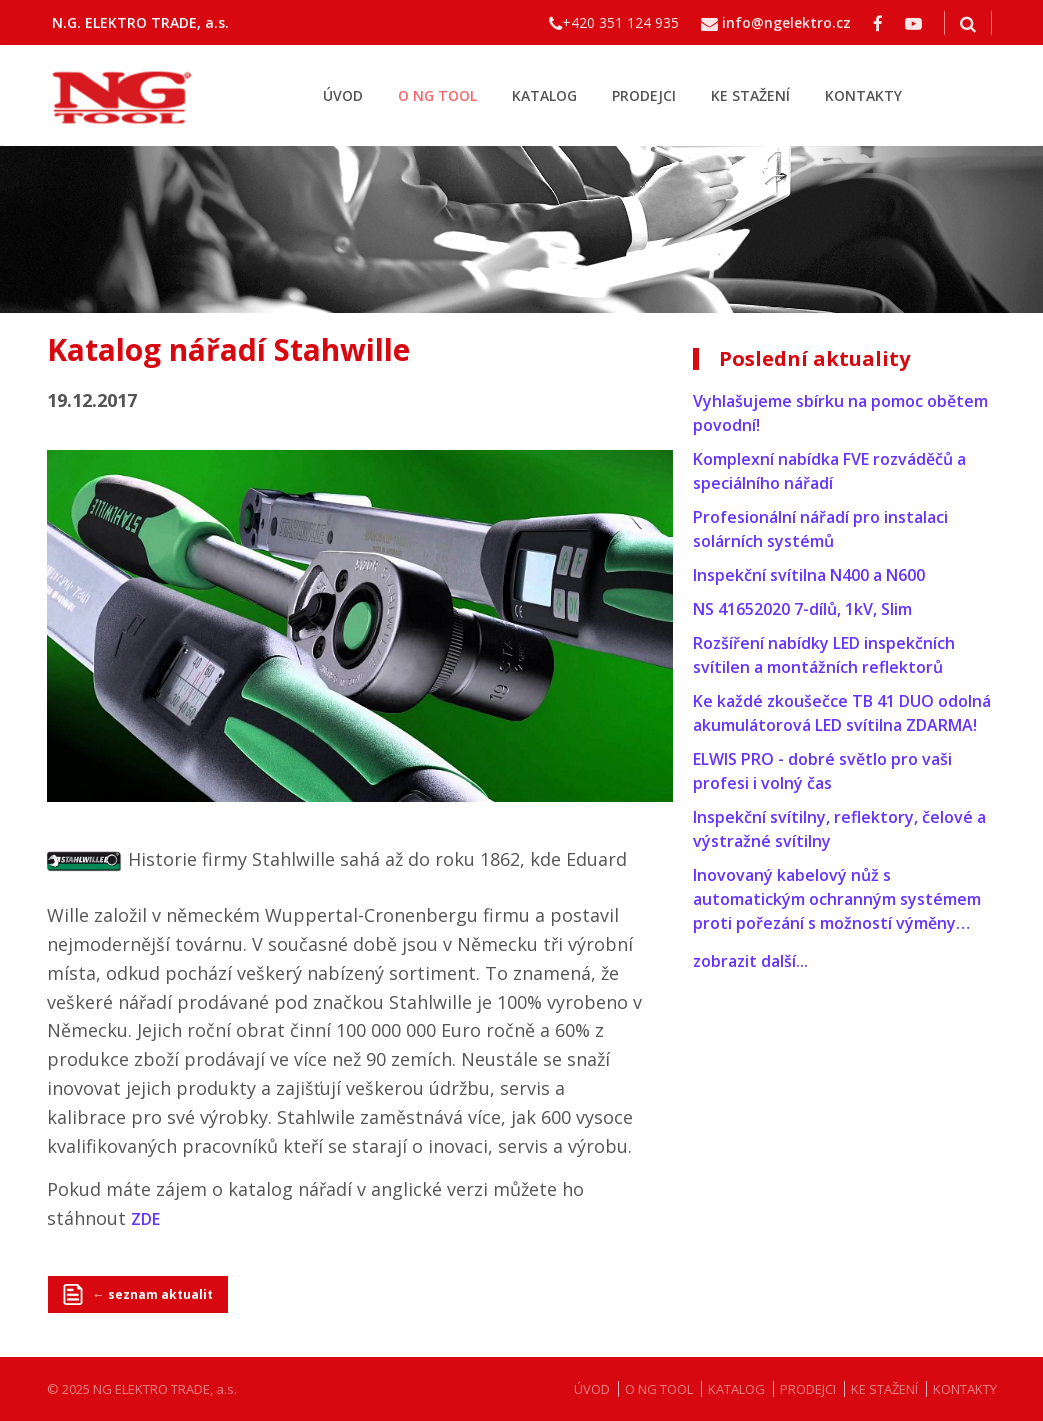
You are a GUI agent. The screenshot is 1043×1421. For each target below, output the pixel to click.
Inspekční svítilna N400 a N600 (809, 575)
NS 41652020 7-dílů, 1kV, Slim (802, 609)
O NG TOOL (437, 95)
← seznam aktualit (153, 1294)
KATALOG (544, 95)
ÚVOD (343, 95)
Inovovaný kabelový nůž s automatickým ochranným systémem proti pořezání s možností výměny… (837, 899)
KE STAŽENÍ (750, 95)
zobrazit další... (750, 961)
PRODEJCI (644, 95)
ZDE (145, 1219)
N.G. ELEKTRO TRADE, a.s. (140, 22)
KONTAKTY (863, 95)
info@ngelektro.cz (786, 22)
